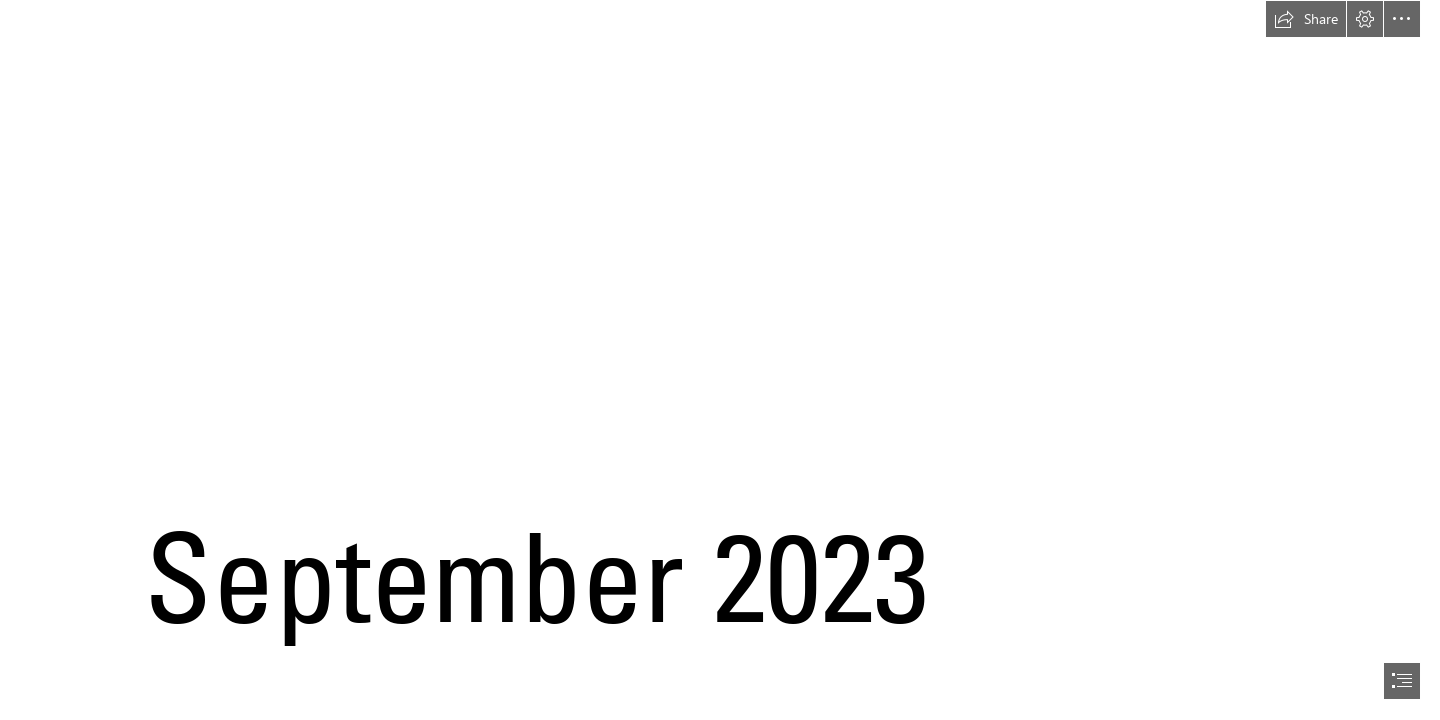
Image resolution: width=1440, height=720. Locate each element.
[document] (720, 360)
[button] (1306, 19)
